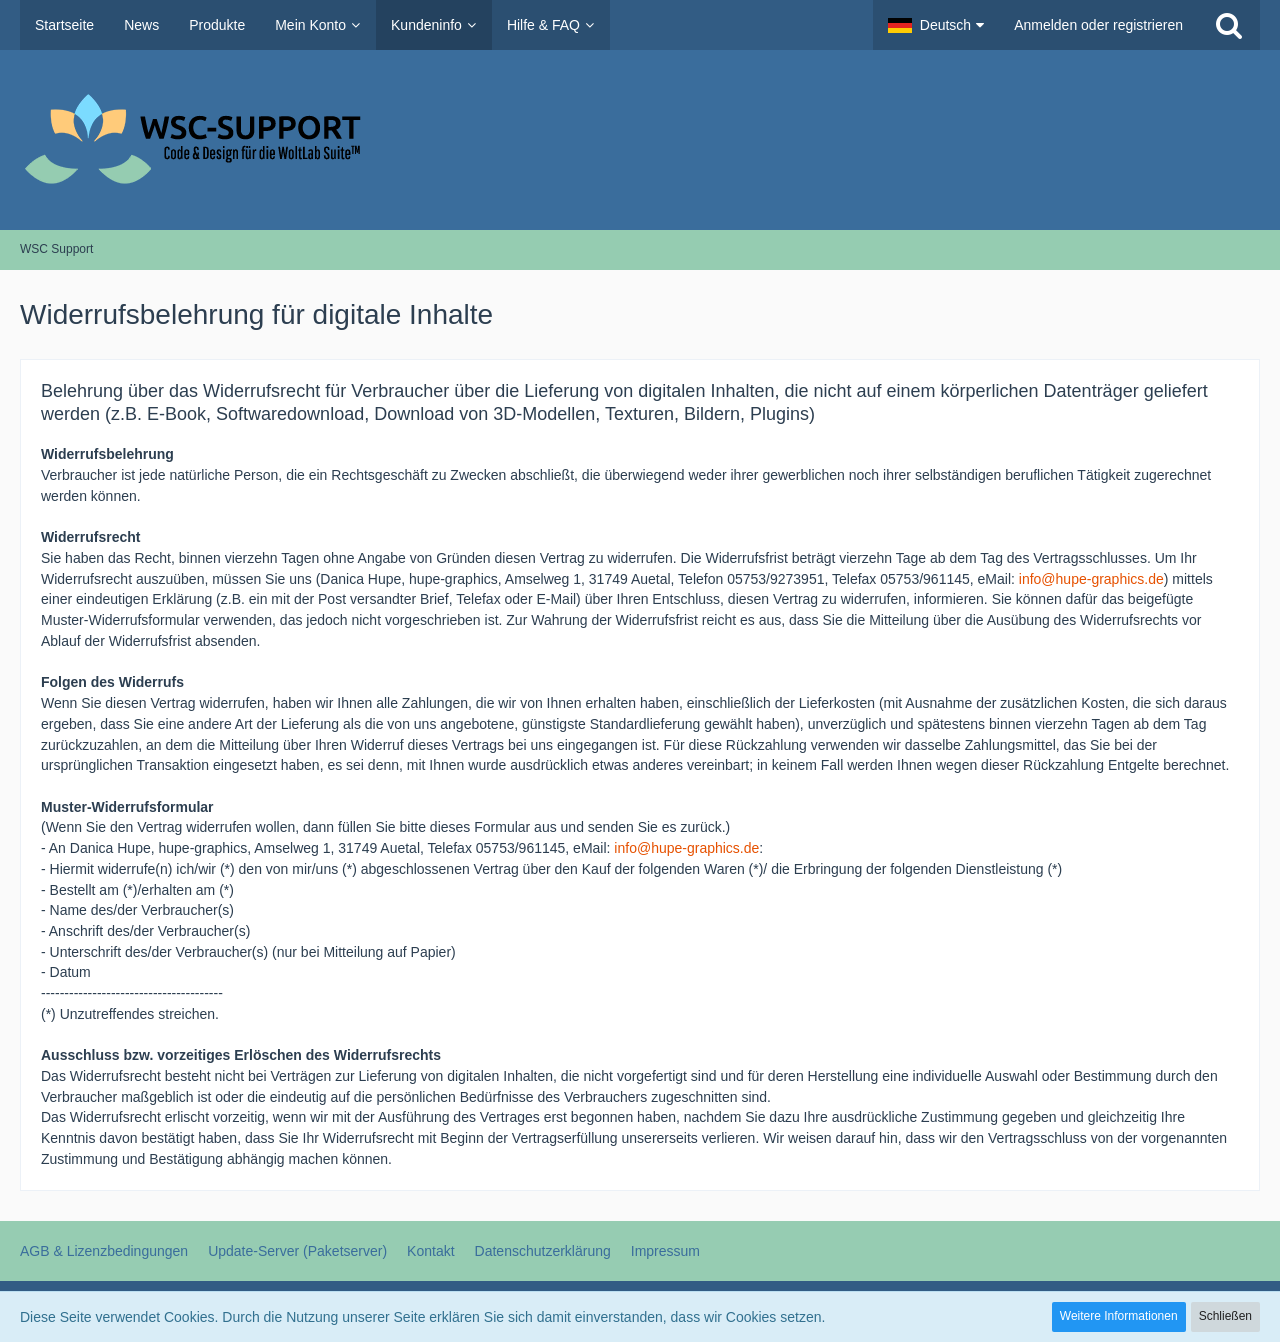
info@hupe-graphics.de (1091, 579)
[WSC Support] (640, 140)
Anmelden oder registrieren (1098, 25)
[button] (936, 25)
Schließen (1225, 1316)
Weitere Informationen (1119, 1316)
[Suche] (1229, 25)
